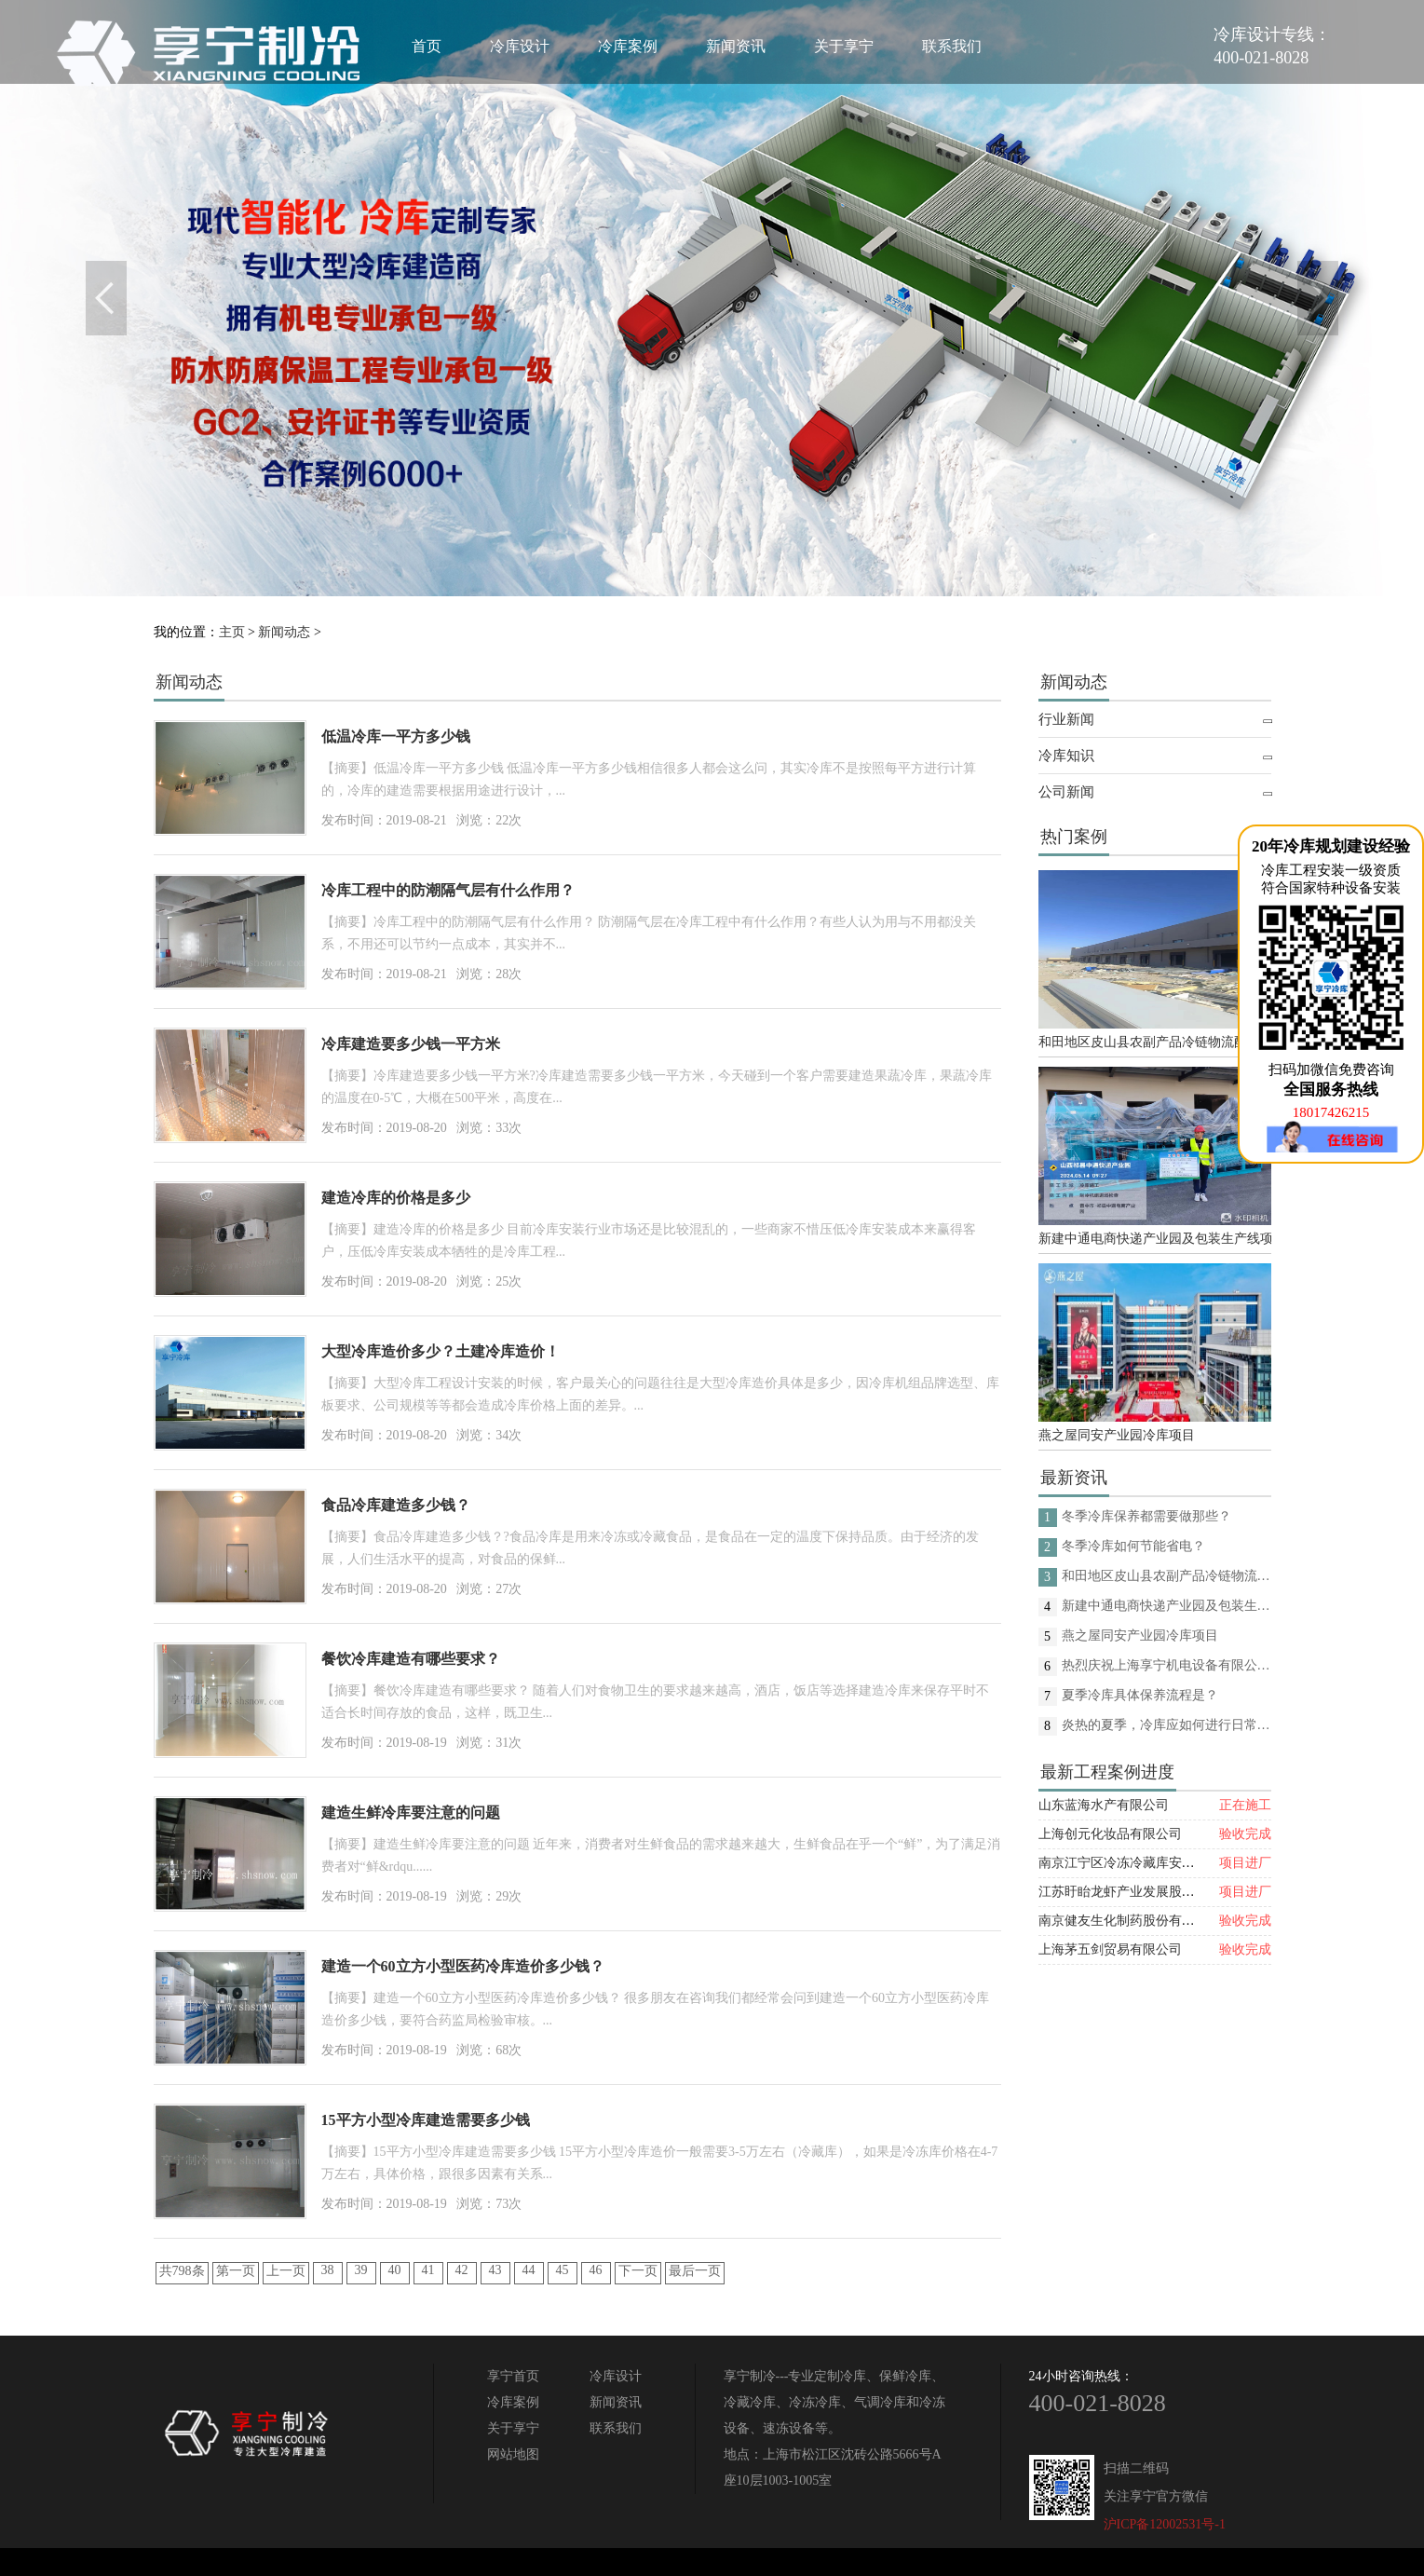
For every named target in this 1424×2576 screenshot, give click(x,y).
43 (495, 2270)
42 (461, 2270)
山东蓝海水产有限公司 (1103, 1805)
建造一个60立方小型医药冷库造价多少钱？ (462, 1966)
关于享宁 (844, 46)
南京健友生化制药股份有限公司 (1129, 1921)
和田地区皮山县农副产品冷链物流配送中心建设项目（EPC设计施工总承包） (1154, 1042)
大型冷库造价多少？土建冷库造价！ (440, 1351)
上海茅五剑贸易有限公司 (1110, 1949)
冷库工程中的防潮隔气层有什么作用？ (448, 890)
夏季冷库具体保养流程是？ (1140, 1695)
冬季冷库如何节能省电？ (1133, 1546)
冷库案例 (628, 46)
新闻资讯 (736, 46)
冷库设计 (519, 46)
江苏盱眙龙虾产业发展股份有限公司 (1142, 1892)
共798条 (182, 2271)
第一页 (235, 2271)
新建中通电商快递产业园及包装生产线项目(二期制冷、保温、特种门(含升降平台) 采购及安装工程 (1154, 1239)
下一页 (638, 2271)
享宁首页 (513, 2376)
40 (394, 2270)
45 (562, 2270)
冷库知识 (1066, 755)
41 (428, 2270)
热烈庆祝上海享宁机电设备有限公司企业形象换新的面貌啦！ (1166, 1665)
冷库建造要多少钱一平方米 (410, 1044)
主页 (232, 632)
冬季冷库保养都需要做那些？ (1146, 1516)
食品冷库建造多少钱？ (395, 1505)
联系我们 (952, 46)
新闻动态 (284, 632)
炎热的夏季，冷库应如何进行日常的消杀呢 (1166, 1725)
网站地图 (513, 2454)
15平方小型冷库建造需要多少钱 (425, 2120)
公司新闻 (1066, 791)
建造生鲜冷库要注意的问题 (410, 1812)
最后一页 (695, 2271)
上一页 (285, 2271)
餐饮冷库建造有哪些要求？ (410, 1659)
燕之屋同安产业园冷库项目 (1116, 1435)
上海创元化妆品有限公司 (1110, 1834)
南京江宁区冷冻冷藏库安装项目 (1129, 1863)
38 (327, 2270)
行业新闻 (1066, 719)
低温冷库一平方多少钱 (395, 736)
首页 (426, 46)
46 (596, 2270)
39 (361, 2270)
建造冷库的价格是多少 (395, 1198)
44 (529, 2270)
